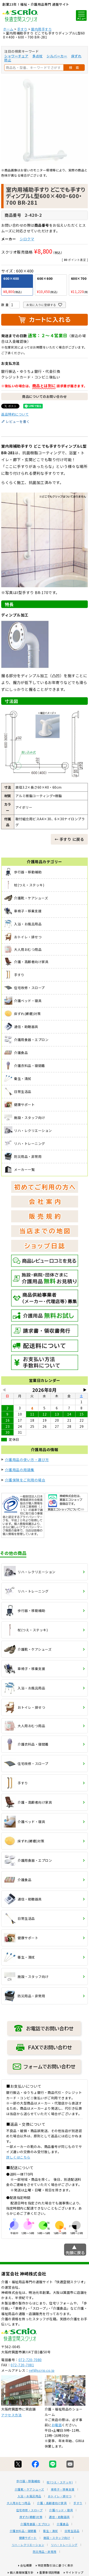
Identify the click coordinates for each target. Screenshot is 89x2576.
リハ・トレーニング (64, 2544)
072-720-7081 (22, 2365)
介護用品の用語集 (19, 1470)
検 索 (74, 67)
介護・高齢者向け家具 (52, 2503)
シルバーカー (57, 56)
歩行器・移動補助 (28, 2481)
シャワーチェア (16, 56)
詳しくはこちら (18, 2157)
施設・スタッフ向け (56, 2537)
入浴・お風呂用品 (29, 2496)
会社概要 (26, 2565)
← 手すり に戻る (69, 839)
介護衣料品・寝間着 (23, 2531)
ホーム (8, 29)
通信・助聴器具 (59, 2517)
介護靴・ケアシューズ (29, 2489)
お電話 (57, 2425)
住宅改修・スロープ (29, 2510)
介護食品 (63, 2524)
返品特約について (15, 414)
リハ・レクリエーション (28, 2544)
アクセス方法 (11, 2415)
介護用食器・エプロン (35, 2524)
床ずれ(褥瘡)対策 (30, 2517)
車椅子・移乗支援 (63, 2489)
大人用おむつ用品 (18, 2503)
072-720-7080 (30, 2359)
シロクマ (27, 238)
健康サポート (28, 2537)
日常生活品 (72, 2531)
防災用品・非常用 (44, 2551)
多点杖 (37, 56)
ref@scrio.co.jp (42, 2370)
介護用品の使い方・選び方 (27, 1460)
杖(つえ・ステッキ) (60, 2482)
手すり (22, 29)
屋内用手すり (41, 29)
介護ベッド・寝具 (61, 2510)
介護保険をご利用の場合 (25, 1480)
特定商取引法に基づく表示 (55, 2565)
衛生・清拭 (50, 2531)
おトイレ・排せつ (60, 2496)
